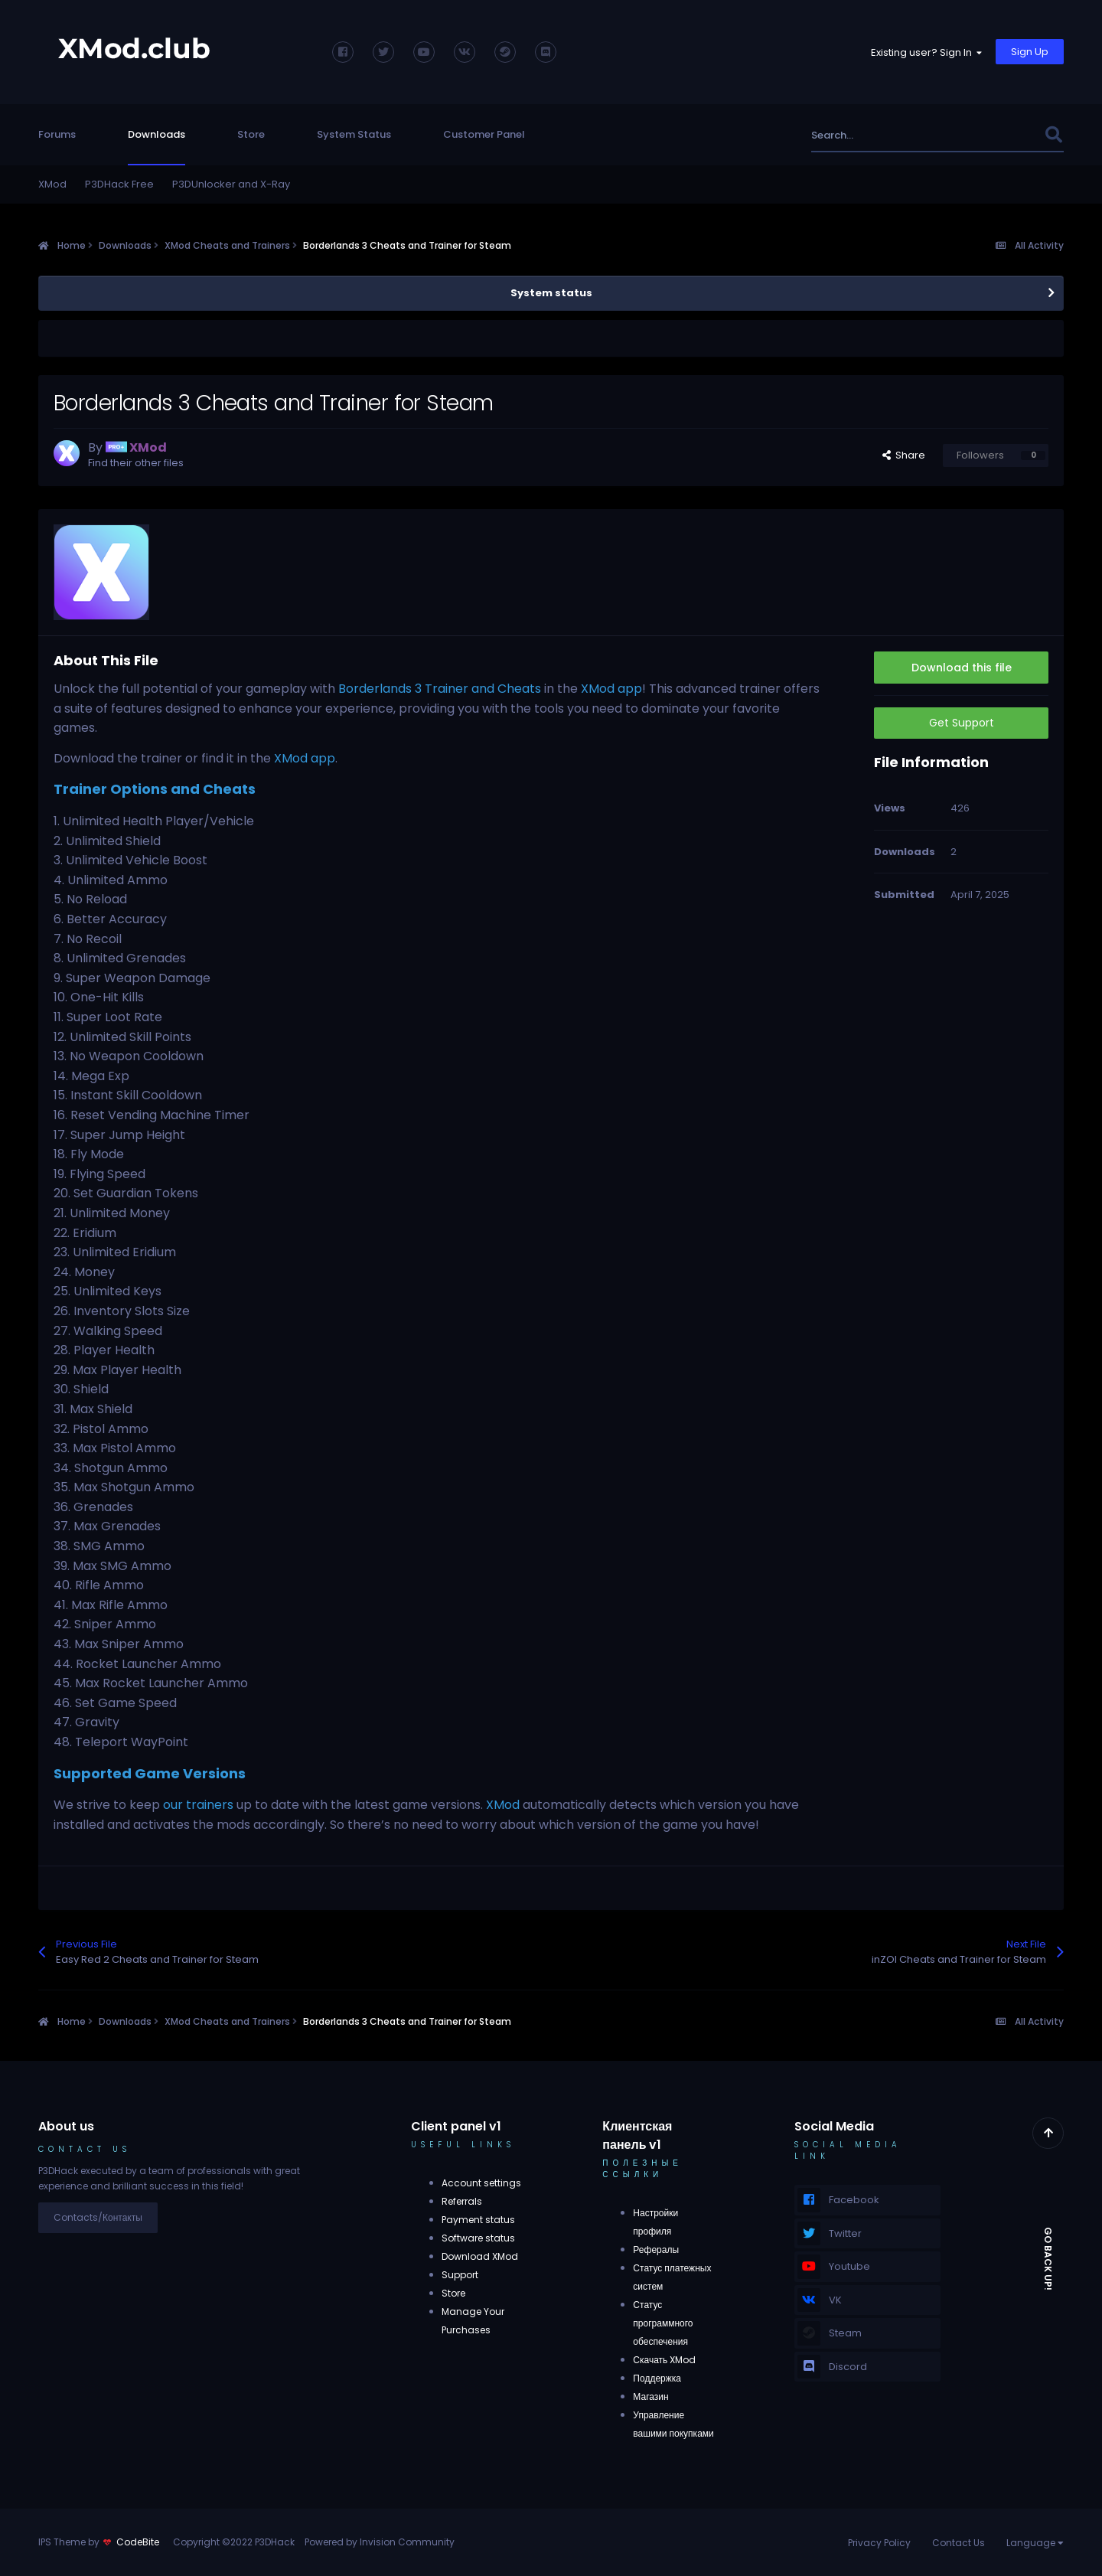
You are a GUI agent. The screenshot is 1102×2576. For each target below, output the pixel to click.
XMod (52, 184)
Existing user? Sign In (926, 52)
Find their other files (136, 462)
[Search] (894, 135)
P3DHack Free (119, 184)
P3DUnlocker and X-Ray (231, 184)
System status (551, 293)
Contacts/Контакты (98, 2217)
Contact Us (958, 2542)
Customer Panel (484, 134)
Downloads (156, 134)
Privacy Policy (879, 2542)
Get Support (961, 722)
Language (1035, 2542)
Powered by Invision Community (380, 2541)
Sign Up (1029, 51)
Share (903, 455)
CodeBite (137, 2541)
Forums (57, 134)
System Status (354, 134)
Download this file (961, 667)
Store (251, 134)
